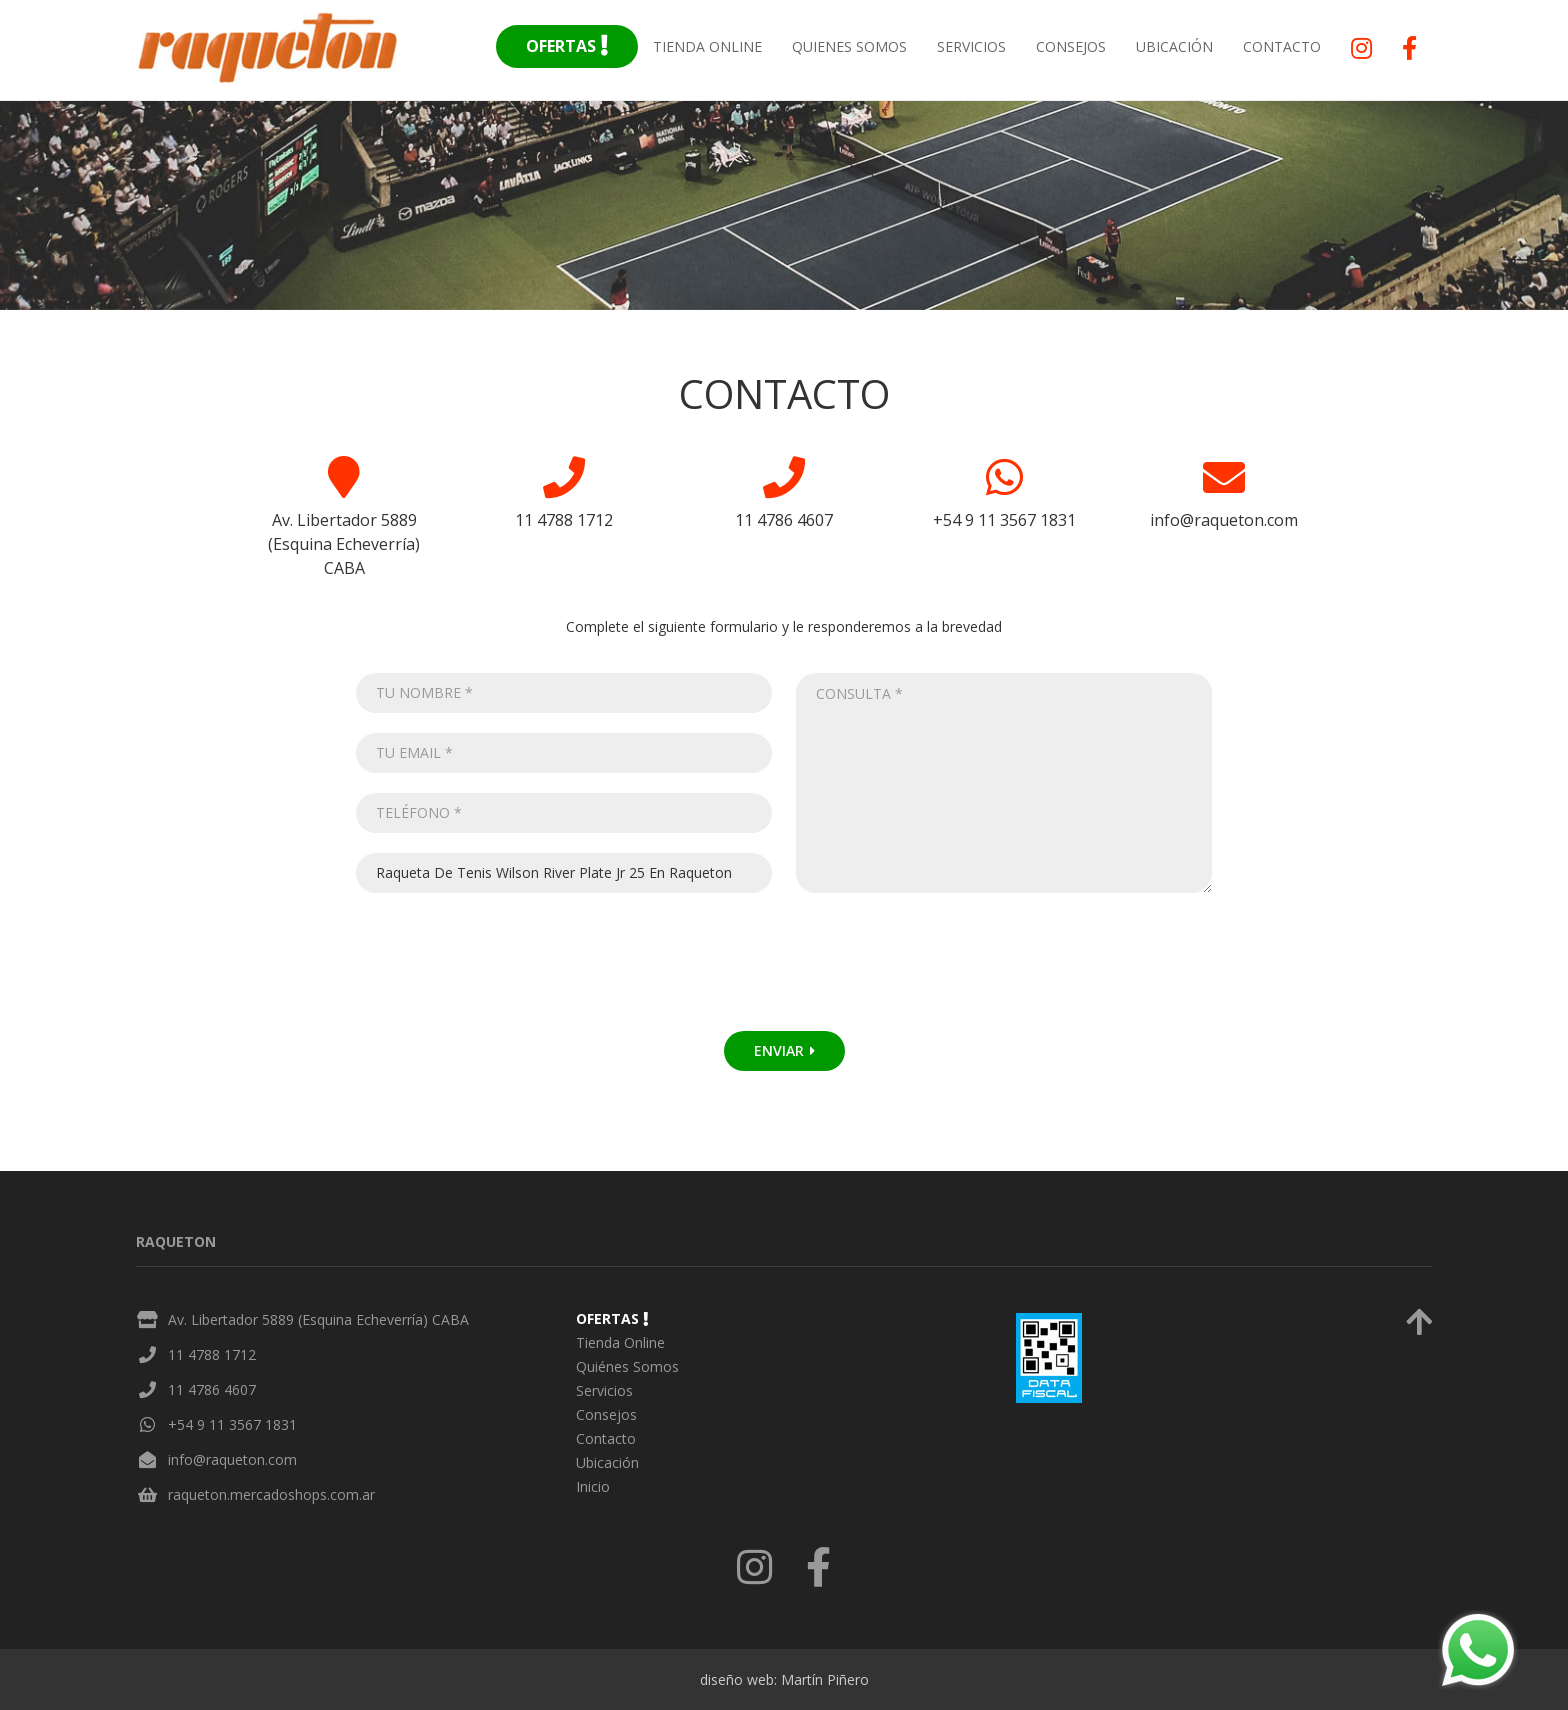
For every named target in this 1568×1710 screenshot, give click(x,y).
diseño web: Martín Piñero (784, 1679)
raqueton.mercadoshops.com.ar (271, 1494)
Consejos (1071, 46)
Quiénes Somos (627, 1366)
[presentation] (516, 972)
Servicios (971, 46)
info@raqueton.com (232, 1459)
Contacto (1282, 46)
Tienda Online (707, 46)
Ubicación (1174, 46)
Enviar (784, 1050)
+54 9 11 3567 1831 (232, 1424)
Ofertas (567, 46)
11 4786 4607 (212, 1389)
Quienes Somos (849, 46)
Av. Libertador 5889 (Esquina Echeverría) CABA (318, 1319)
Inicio (593, 1486)
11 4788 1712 (212, 1354)
